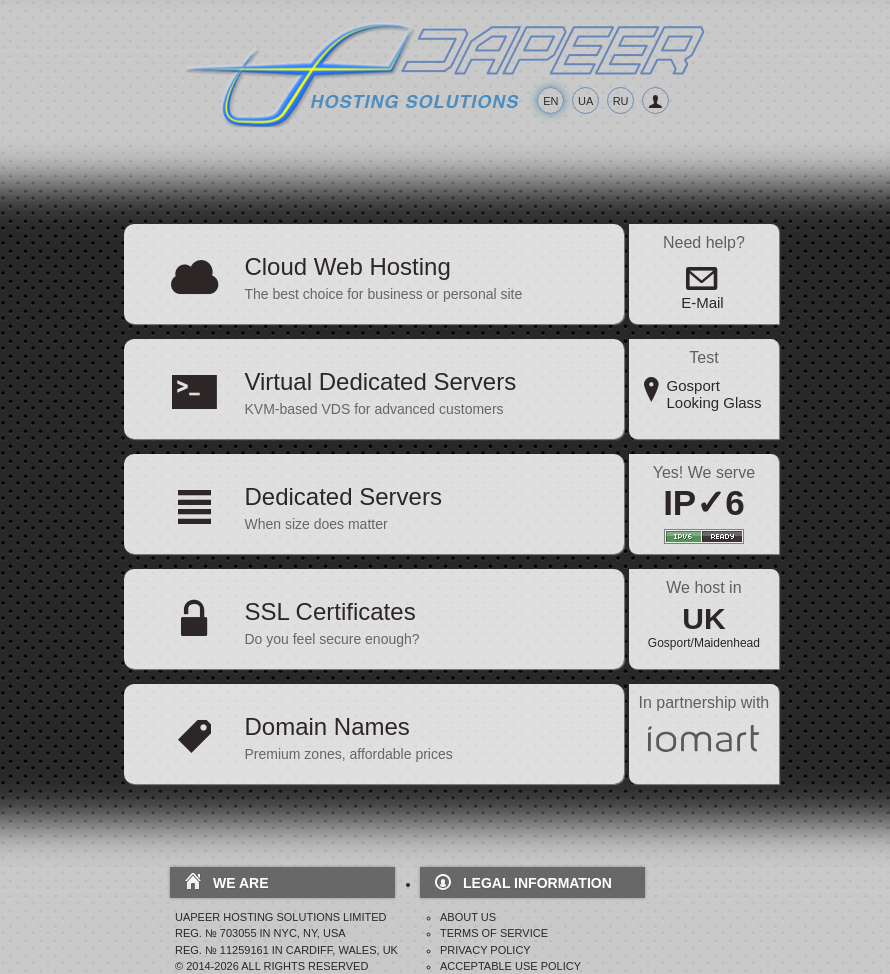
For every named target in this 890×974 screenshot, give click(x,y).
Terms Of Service (494, 933)
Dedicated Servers (342, 496)
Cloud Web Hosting (347, 266)
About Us (468, 917)
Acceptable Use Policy (510, 966)
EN (550, 101)
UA (585, 101)
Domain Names (326, 726)
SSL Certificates (329, 611)
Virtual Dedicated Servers (380, 381)
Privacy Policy (485, 950)
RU (621, 101)
